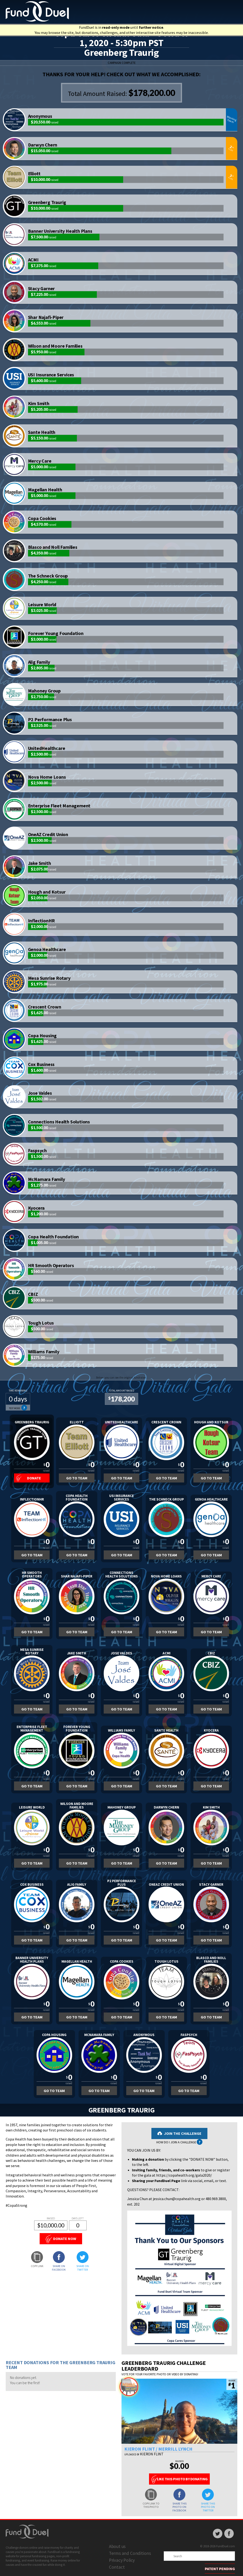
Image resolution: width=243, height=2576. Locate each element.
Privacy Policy (122, 2560)
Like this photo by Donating (182, 2479)
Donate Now (64, 2238)
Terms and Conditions (130, 2553)
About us (117, 2546)
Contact (117, 2567)
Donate (34, 1478)
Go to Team (76, 1478)
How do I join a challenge (179, 2142)
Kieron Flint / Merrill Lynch (158, 2449)
